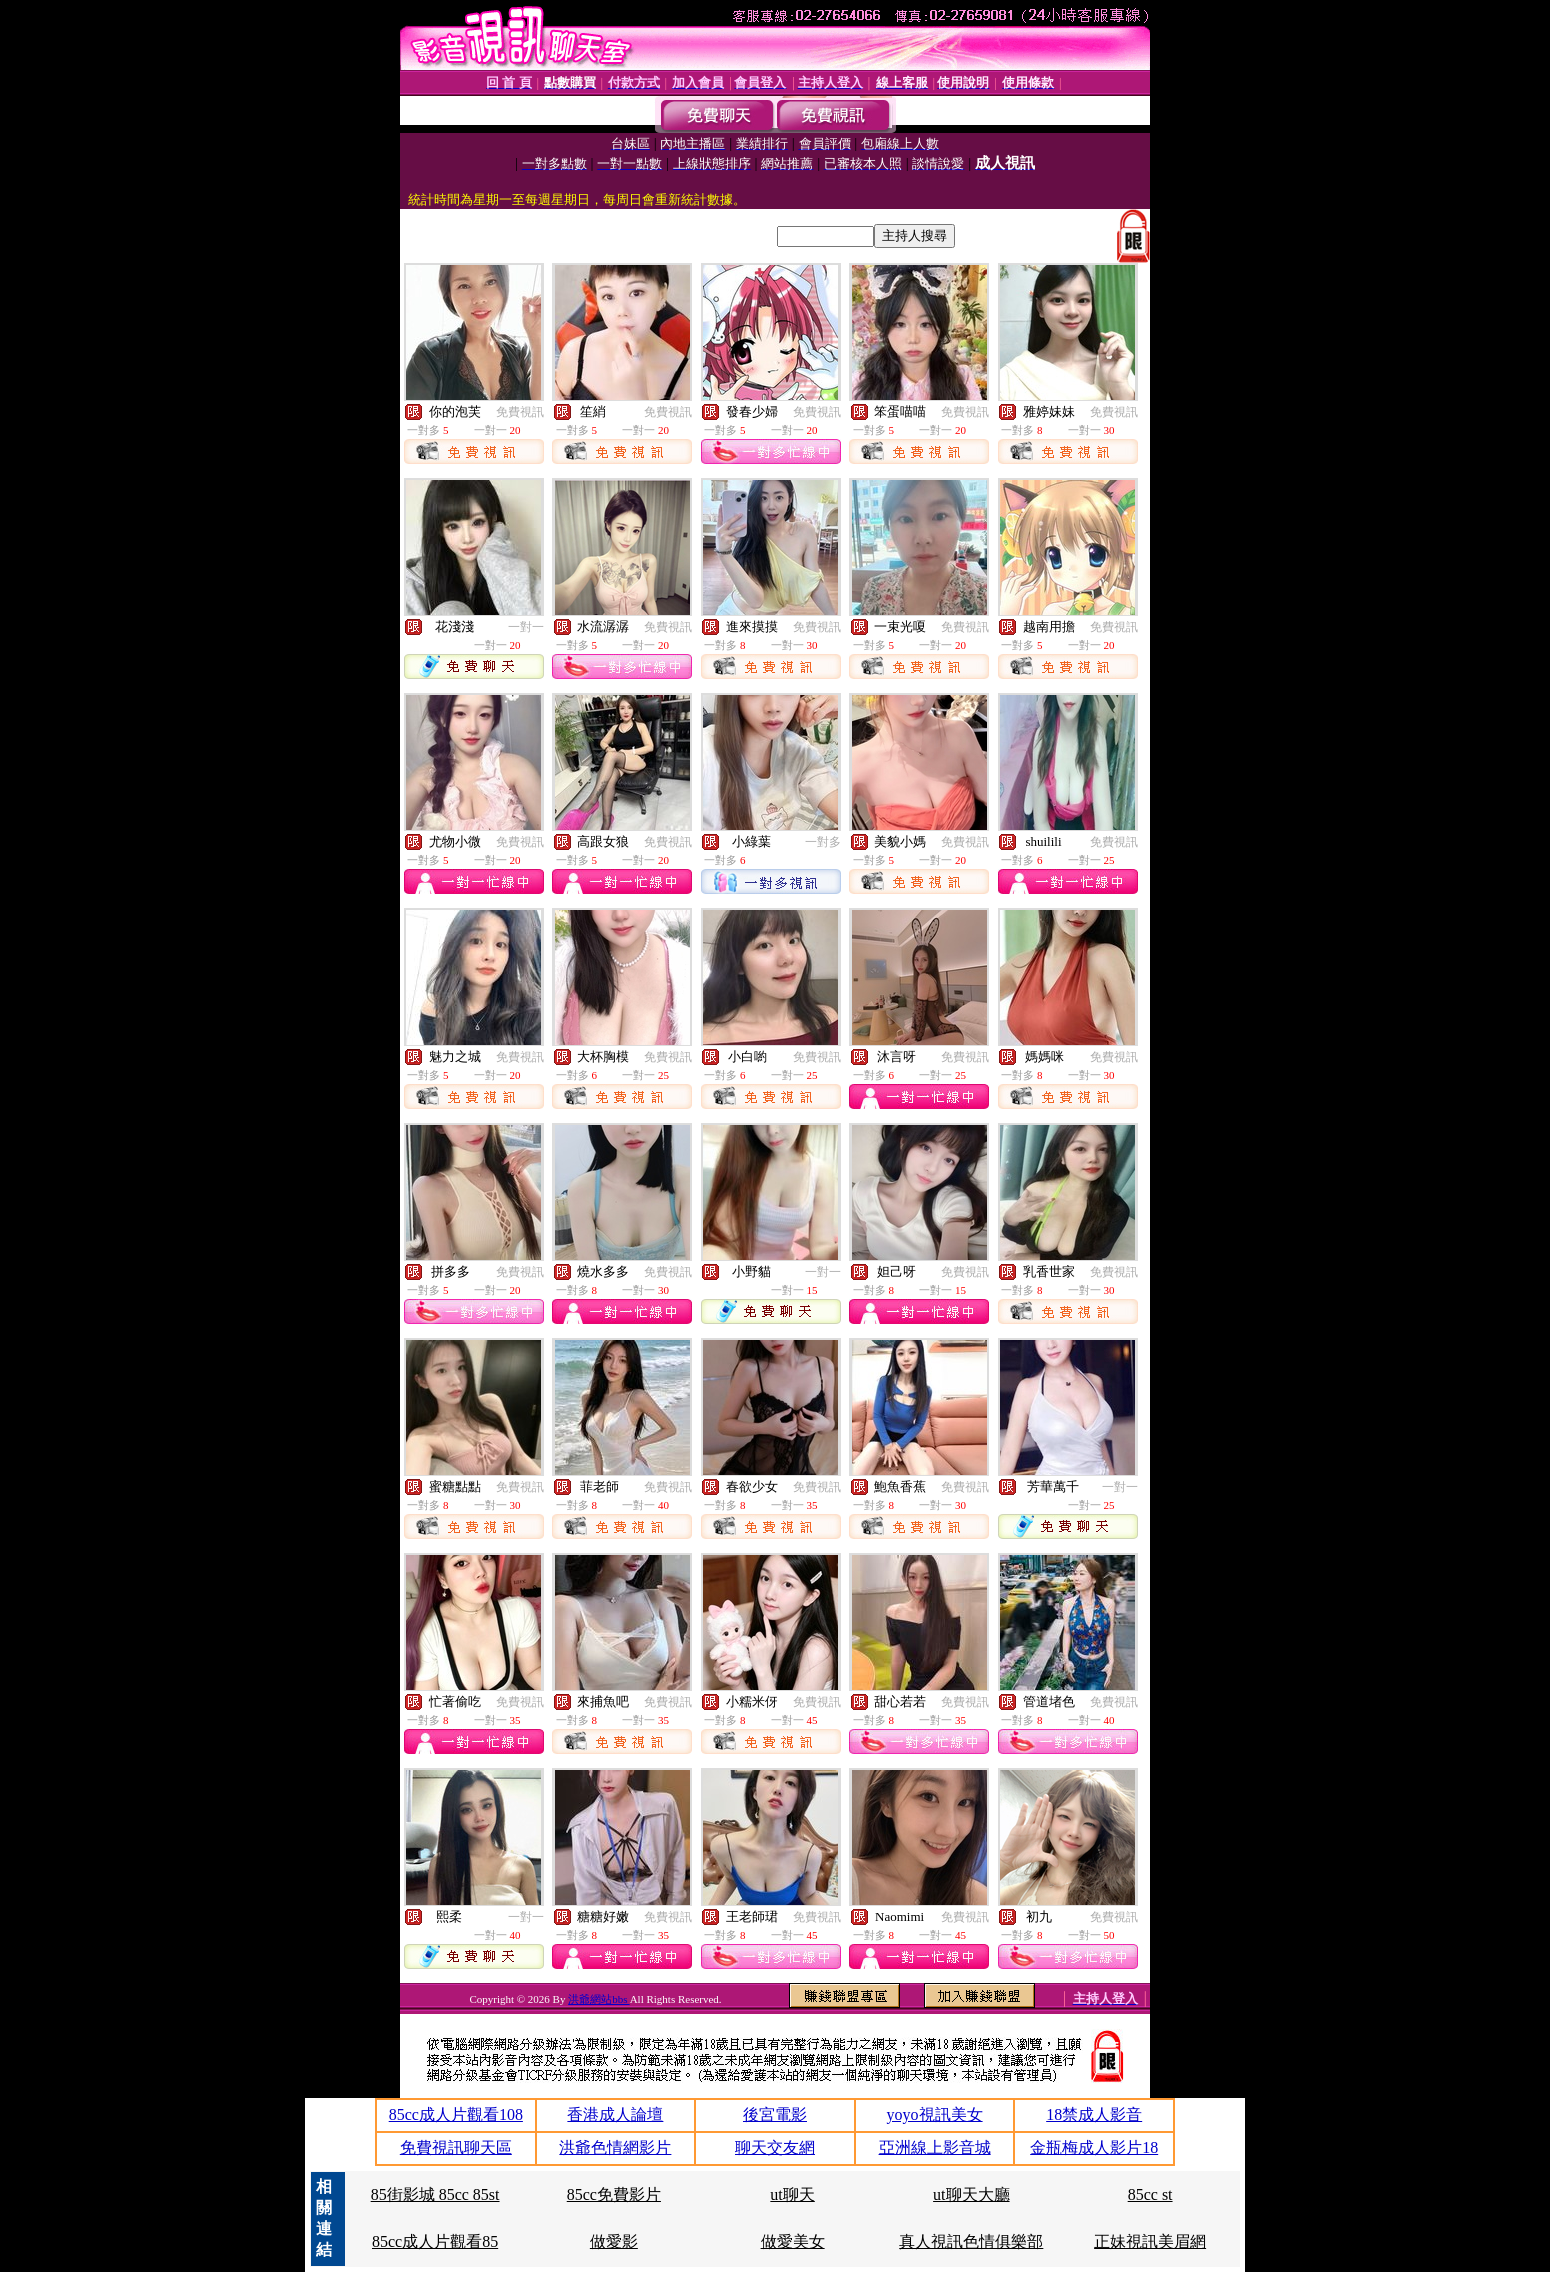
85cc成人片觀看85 (435, 2241)
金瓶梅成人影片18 (1094, 2147)
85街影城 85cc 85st (435, 2194)
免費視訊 (520, 412)
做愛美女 (793, 2241)
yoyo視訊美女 (935, 2114)
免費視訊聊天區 (456, 2147)
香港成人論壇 (615, 2114)
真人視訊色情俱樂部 (971, 2241)
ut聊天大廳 (971, 2194)
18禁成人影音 (1094, 2114)
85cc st (1150, 2194)
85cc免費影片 (614, 2194)
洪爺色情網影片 (615, 2147)
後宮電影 (775, 2114)
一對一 (526, 627)
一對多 (823, 842)
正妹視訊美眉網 (1150, 2241)
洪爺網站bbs (598, 1999)
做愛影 (614, 2241)
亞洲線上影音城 (935, 2147)
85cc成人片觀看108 (456, 2114)
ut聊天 (792, 2194)
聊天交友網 (775, 2147)
